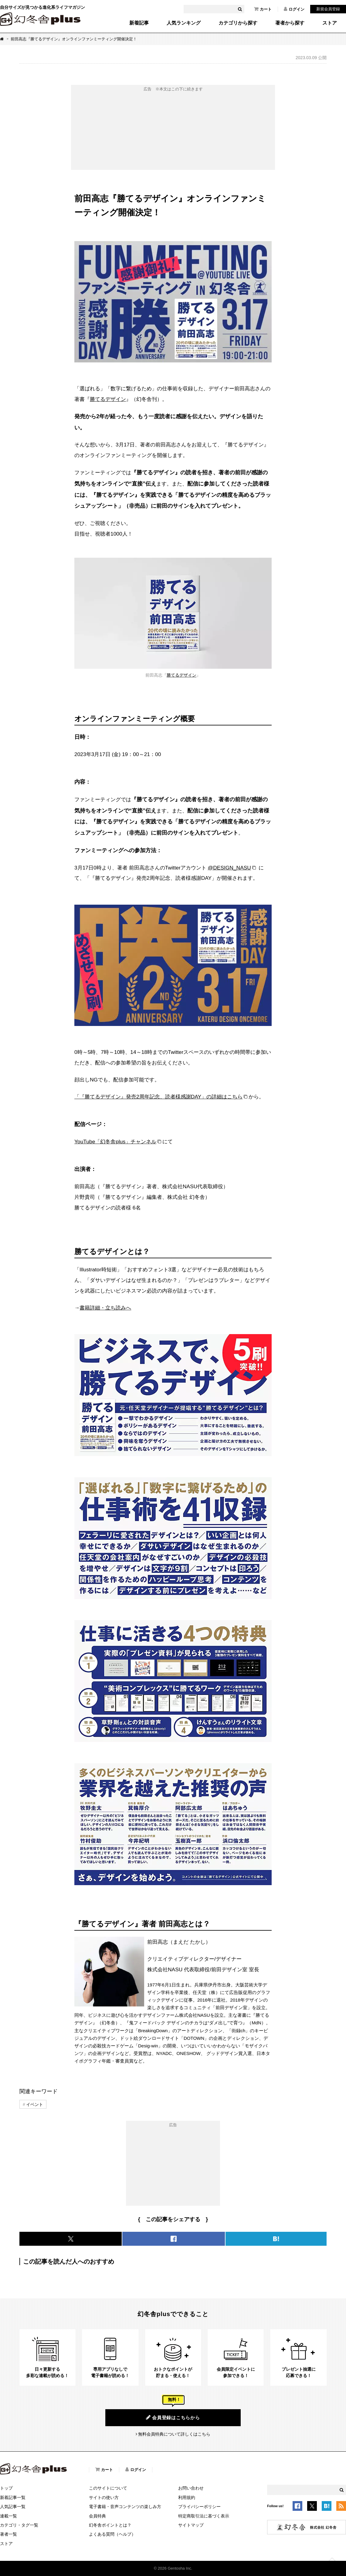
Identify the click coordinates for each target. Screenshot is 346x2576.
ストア (329, 23)
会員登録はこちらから (173, 2417)
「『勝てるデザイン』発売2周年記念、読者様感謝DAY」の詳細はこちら (158, 1097)
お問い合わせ (191, 2488)
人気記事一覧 (12, 2506)
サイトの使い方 (104, 2497)
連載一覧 (8, 2516)
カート (263, 9)
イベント (34, 2104)
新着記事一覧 (12, 2497)
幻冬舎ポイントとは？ (110, 2525)
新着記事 (139, 23)
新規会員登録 (328, 9)
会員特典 (97, 2516)
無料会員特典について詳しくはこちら (174, 2434)
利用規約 (186, 2497)
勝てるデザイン (108, 399)
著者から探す (289, 23)
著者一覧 (8, 2534)
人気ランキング (184, 23)
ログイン (294, 9)
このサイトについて (108, 2488)
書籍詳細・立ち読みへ (105, 1308)
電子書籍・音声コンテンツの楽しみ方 (125, 2506)
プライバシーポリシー (199, 2506)
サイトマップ (191, 2525)
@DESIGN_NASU (229, 868)
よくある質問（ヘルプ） (112, 2534)
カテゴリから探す (238, 23)
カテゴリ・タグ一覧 (19, 2525)
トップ (6, 2488)
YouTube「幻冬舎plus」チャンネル (115, 1141)
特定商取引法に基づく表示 (203, 2516)
